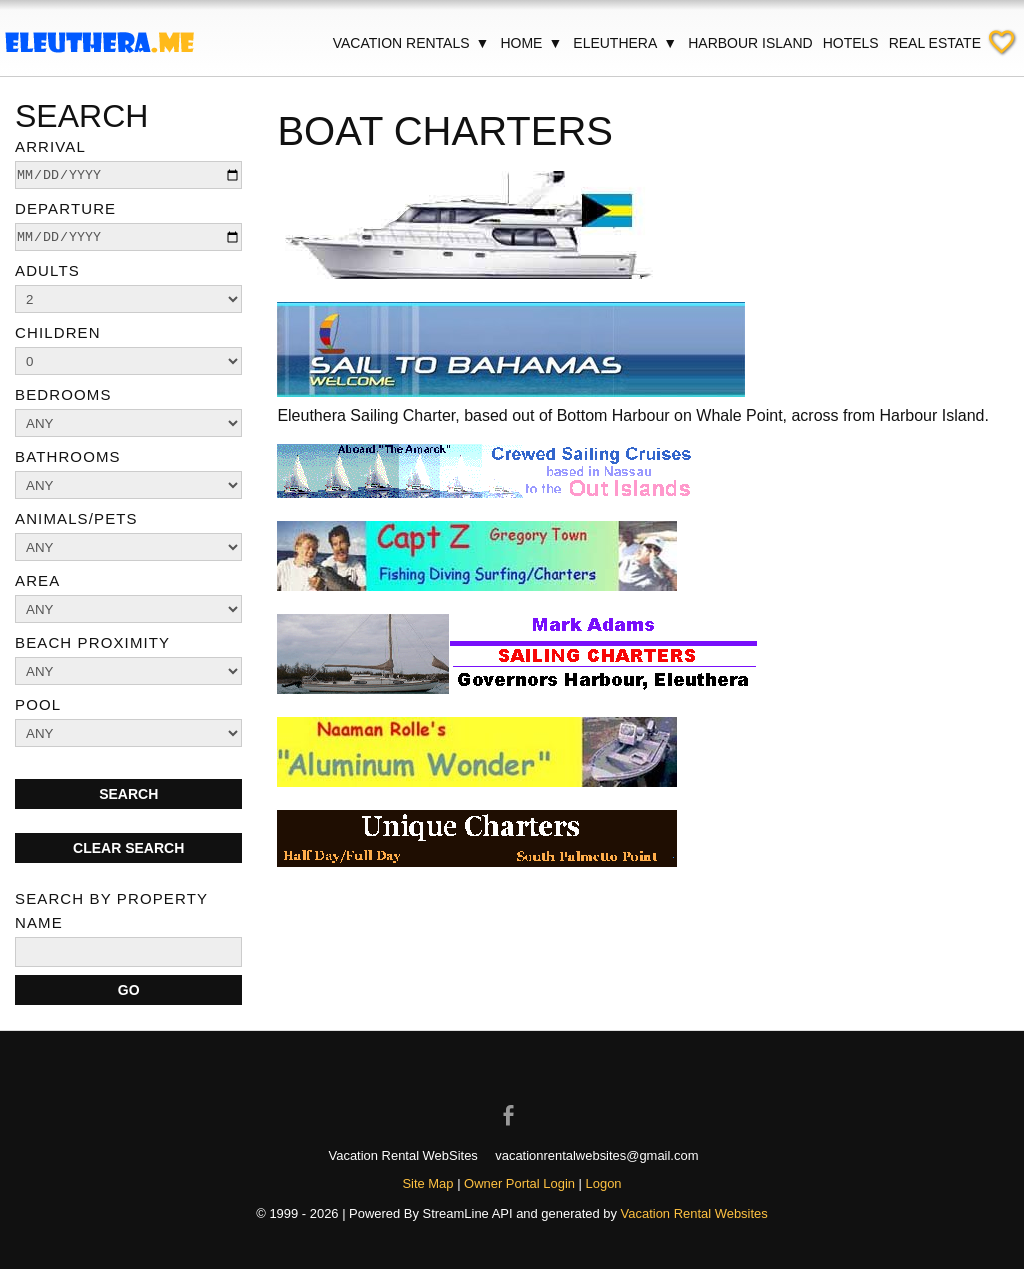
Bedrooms (63, 394)
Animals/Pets (76, 518)
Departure (65, 208)
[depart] (128, 237)
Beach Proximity (92, 642)
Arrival (50, 146)
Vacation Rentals (412, 43)
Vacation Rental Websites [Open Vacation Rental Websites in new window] (694, 1213)
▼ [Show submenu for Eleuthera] (670, 43)
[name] (128, 952)
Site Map (427, 1183)
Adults (47, 270)
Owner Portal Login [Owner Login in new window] (519, 1183)
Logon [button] (604, 1183)
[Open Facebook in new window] (512, 1098)
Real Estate (935, 43)
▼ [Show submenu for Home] (555, 43)
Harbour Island (750, 43)
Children (58, 332)
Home (531, 43)
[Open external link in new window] (511, 391)
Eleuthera (625, 43)
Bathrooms (68, 456)
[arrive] (128, 175)
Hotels (851, 43)
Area (37, 580)
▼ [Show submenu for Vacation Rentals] (483, 43)
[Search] (128, 990)
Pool (38, 704)
